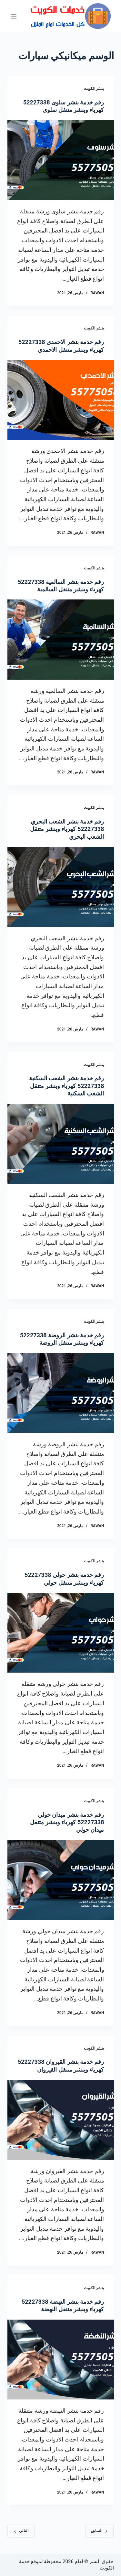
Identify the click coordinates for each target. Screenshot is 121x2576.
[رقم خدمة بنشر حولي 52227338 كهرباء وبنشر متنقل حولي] (60, 1633)
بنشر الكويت (94, 88)
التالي (21, 2530)
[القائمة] (13, 16)
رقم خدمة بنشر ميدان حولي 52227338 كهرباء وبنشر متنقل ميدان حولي (67, 1822)
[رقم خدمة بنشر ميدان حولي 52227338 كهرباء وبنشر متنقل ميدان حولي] (60, 1880)
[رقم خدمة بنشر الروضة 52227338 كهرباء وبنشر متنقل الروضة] (60, 1393)
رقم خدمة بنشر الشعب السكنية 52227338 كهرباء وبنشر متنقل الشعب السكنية (66, 1086)
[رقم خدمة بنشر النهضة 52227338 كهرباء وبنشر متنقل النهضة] (60, 2360)
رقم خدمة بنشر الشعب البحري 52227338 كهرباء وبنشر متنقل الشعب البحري (67, 829)
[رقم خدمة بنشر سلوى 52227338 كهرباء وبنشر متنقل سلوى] (60, 160)
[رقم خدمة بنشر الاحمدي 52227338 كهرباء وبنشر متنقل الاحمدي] (60, 400)
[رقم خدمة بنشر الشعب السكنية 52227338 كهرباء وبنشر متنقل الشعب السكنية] (60, 1144)
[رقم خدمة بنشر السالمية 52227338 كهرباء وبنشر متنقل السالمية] (60, 639)
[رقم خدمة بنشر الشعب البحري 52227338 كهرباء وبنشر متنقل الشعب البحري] (60, 887)
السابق (99, 2530)
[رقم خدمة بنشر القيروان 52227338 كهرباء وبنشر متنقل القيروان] (60, 2120)
